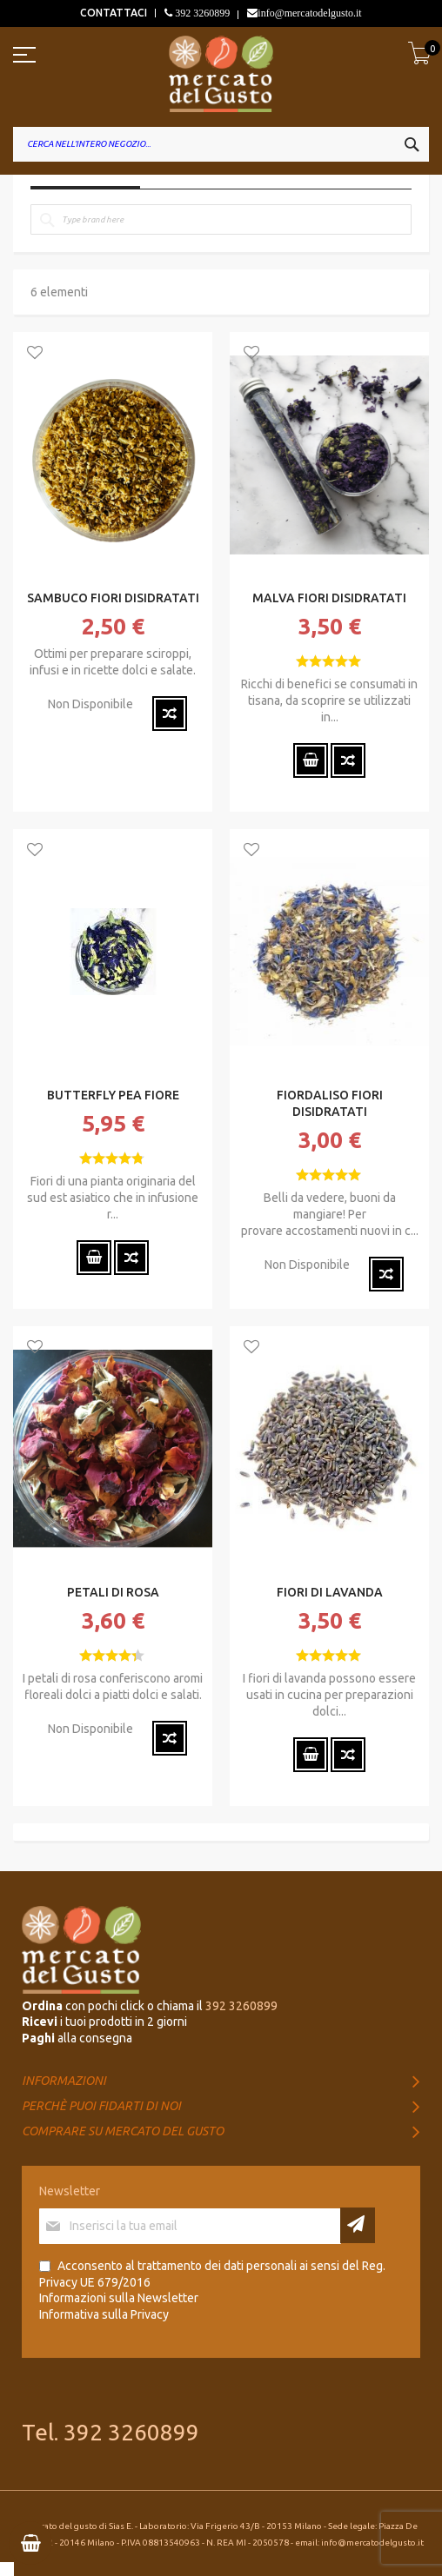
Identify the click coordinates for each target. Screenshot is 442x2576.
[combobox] (221, 144)
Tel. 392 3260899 (110, 2432)
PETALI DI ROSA (113, 1592)
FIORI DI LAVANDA (330, 1592)
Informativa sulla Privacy (104, 2314)
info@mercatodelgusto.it (309, 13)
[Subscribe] (357, 2225)
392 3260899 (201, 13)
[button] (35, 354)
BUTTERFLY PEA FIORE (113, 1095)
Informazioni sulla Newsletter (118, 2298)
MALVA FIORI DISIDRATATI (329, 598)
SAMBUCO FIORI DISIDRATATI (113, 598)
